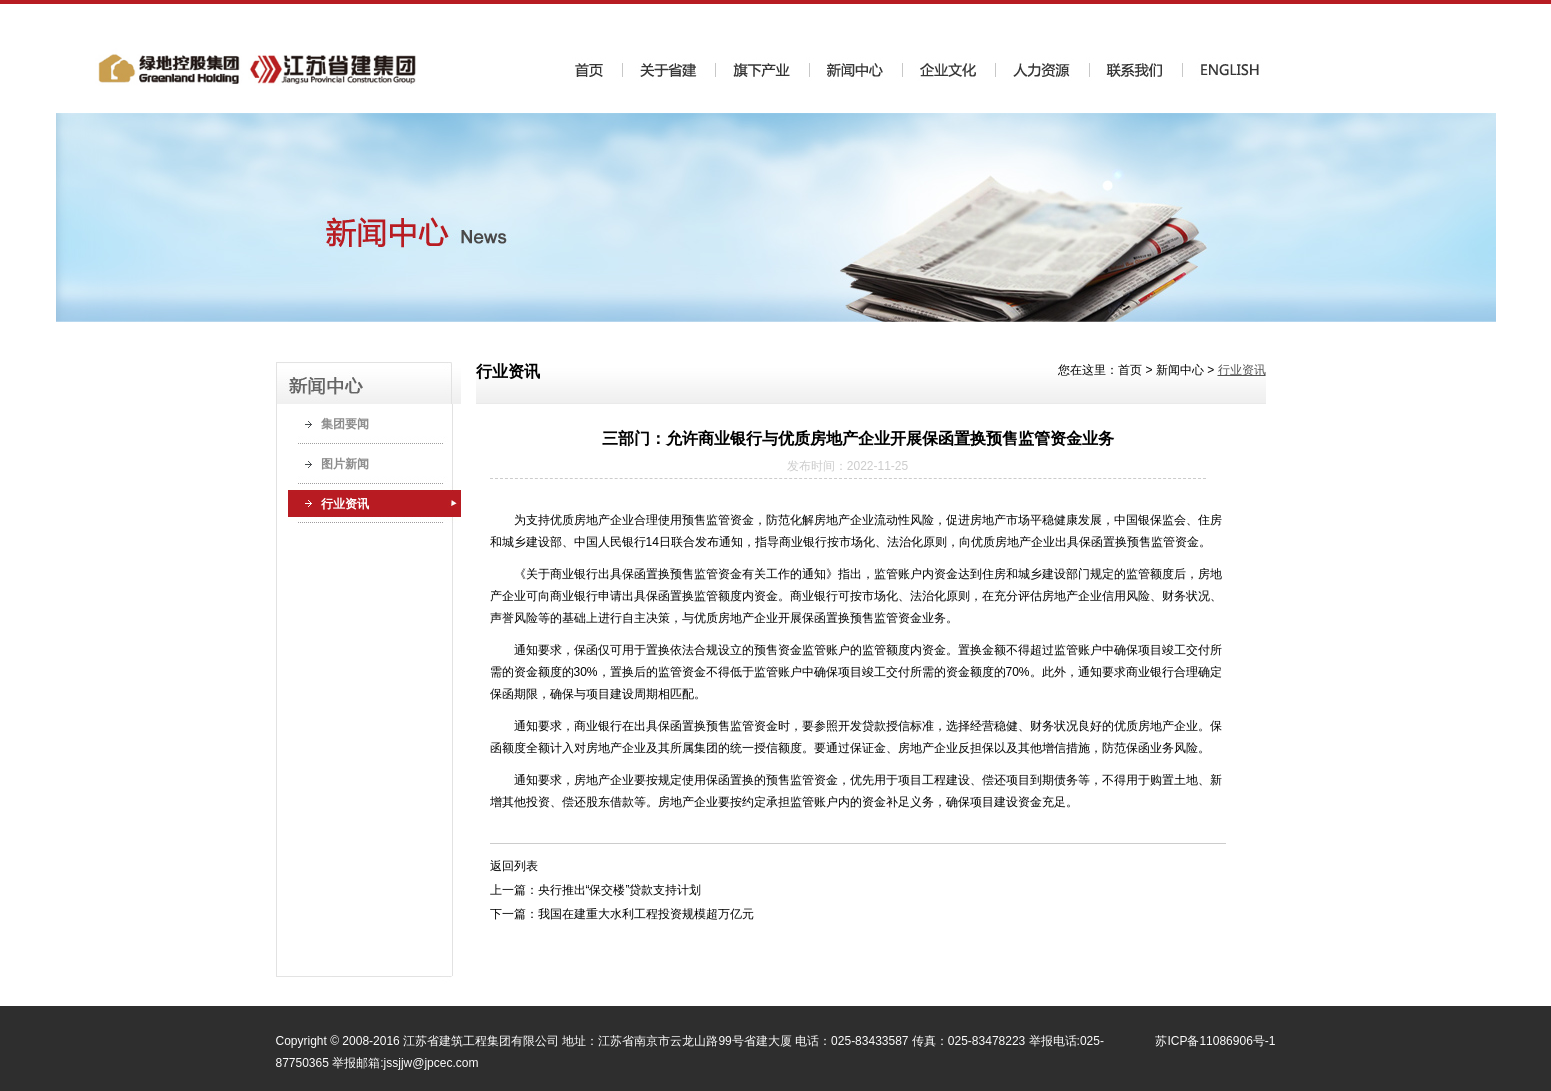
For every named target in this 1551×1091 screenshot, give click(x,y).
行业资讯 (345, 504)
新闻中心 (1180, 370)
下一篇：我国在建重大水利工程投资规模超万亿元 (622, 914)
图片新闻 (345, 464)
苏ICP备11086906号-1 (1215, 1041)
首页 (1130, 370)
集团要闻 (345, 424)
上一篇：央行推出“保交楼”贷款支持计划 (596, 890)
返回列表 (514, 866)
